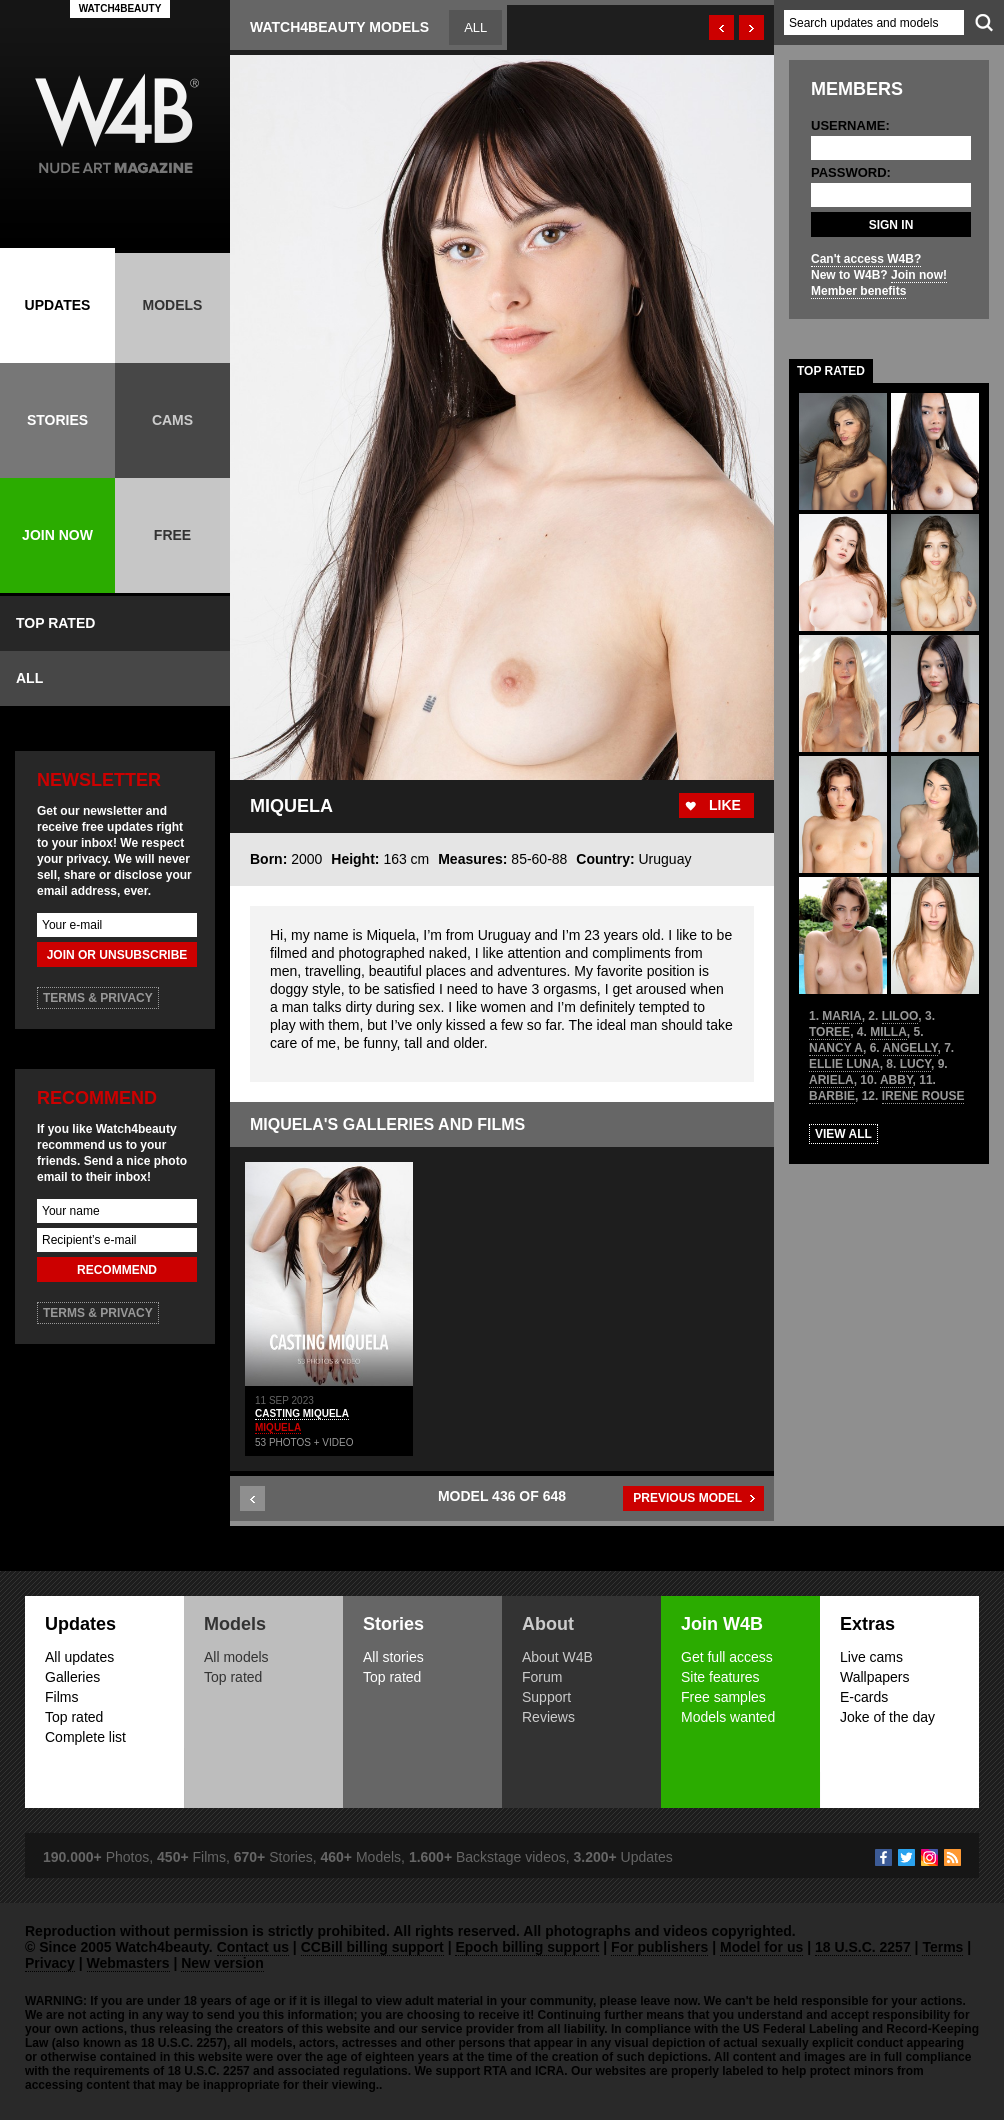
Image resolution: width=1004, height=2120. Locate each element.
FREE (172, 535)
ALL (29, 678)
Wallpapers (875, 1677)
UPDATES (58, 305)
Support (546, 1697)
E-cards (864, 1697)
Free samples (723, 1697)
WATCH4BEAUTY (120, 8)
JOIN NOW (57, 535)
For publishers (659, 1947)
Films (61, 1697)
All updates (79, 1657)
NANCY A (836, 1048)
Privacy (50, 1963)
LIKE (725, 805)
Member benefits (858, 291)
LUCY (915, 1064)
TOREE (829, 1032)
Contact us (253, 1947)
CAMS (172, 420)
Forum (542, 1677)
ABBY (896, 1080)
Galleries (72, 1677)
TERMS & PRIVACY (98, 998)
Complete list (85, 1737)
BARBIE (832, 1096)
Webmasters (128, 1963)
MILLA (888, 1032)
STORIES (57, 420)
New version (222, 1963)
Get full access (727, 1657)
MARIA (841, 1016)
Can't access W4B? (866, 259)
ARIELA (831, 1080)
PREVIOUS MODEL (687, 1498)
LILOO (900, 1016)
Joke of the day (887, 1717)
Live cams (871, 1657)
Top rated (74, 1717)
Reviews (548, 1717)
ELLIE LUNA (844, 1064)
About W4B (557, 1657)
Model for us (761, 1947)
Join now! (919, 275)
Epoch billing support (527, 1947)
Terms (942, 1947)
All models (236, 1657)
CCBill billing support (372, 1947)
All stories (393, 1657)
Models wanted (728, 1717)
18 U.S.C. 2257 (863, 1947)
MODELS (173, 305)
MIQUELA (278, 1427)
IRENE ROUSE (923, 1096)
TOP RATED (55, 623)
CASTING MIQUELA (302, 1413)
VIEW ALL (843, 1134)
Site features (720, 1677)
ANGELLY (910, 1048)
